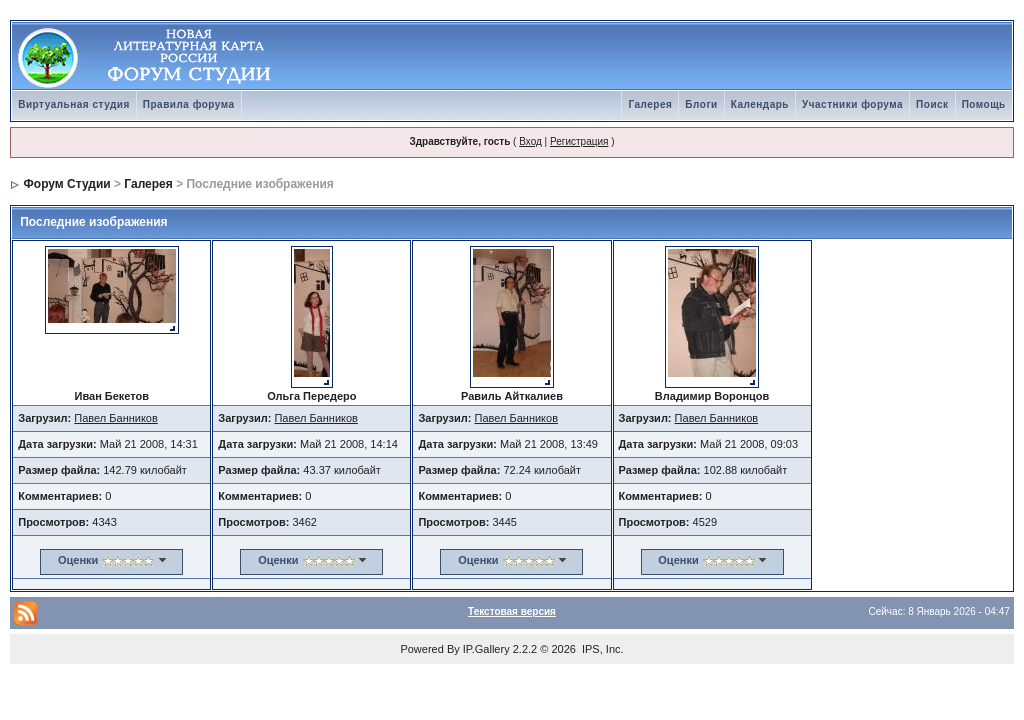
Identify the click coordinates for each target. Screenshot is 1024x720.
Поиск (932, 104)
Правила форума (189, 104)
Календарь (760, 104)
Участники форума (852, 104)
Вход (530, 141)
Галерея (650, 104)
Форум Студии (67, 184)
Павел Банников (116, 418)
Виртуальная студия (74, 104)
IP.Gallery (486, 649)
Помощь (984, 104)
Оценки (78, 560)
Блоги (701, 104)
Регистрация (579, 141)
